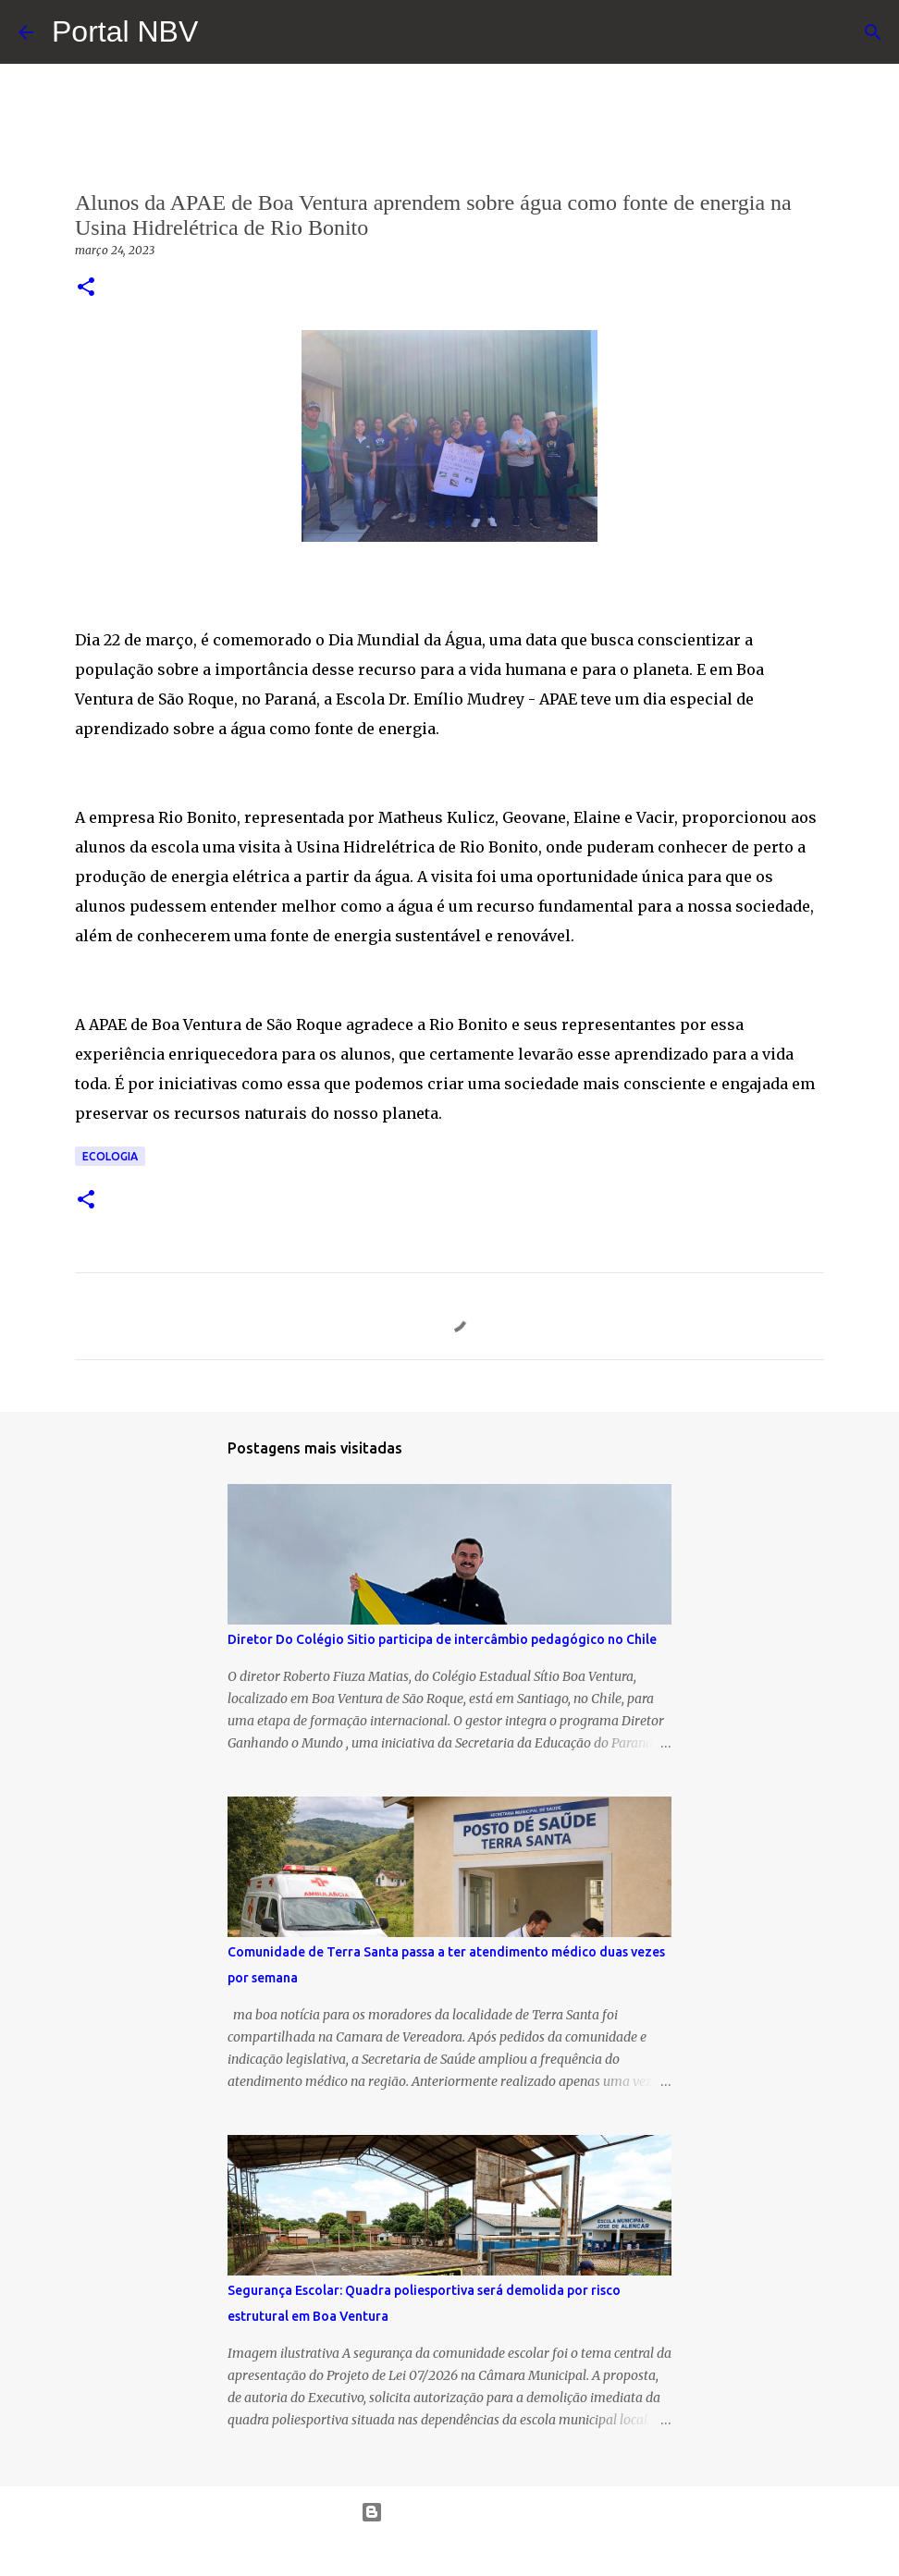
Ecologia (110, 1156)
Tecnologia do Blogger (450, 2512)
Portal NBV (125, 31)
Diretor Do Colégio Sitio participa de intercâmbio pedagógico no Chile (442, 1639)
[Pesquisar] (873, 32)
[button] (86, 288)
